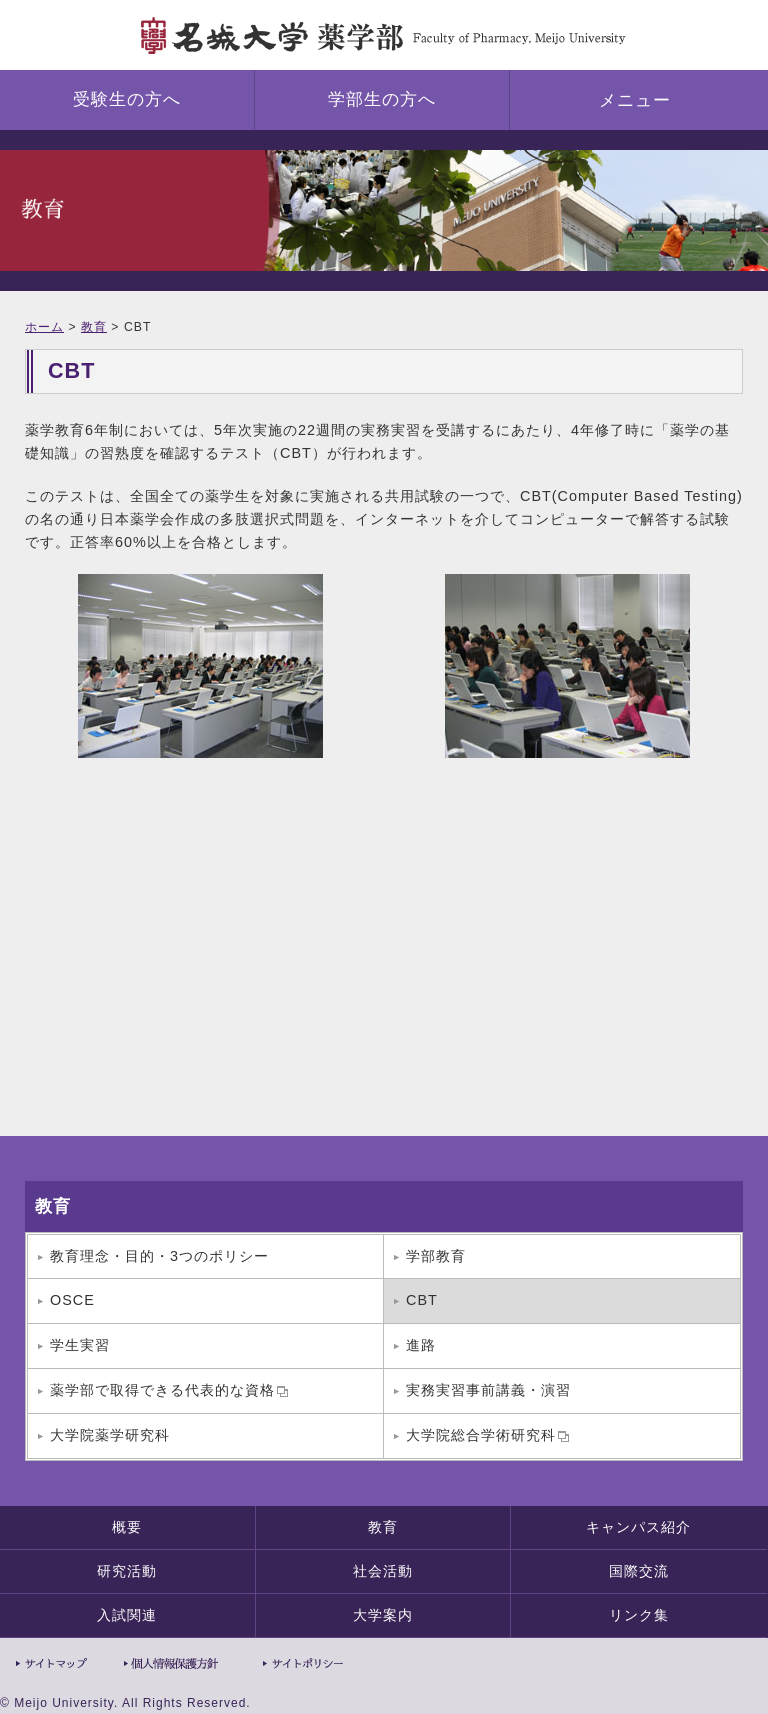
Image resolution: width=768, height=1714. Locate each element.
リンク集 (639, 1615)
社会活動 (383, 1571)
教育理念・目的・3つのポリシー (159, 1256)
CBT (422, 1300)
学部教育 (436, 1256)
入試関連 (127, 1615)
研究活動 (127, 1571)
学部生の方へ (382, 99)
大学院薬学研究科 (110, 1435)
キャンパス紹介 (638, 1527)
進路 (421, 1345)
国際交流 (639, 1571)
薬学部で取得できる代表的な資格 (169, 1390)
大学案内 (383, 1615)
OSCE (72, 1300)
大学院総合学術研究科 (487, 1435)
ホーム (44, 327)
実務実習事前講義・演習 (488, 1390)
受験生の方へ (127, 99)
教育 (94, 327)
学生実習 (80, 1345)
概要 (127, 1527)
